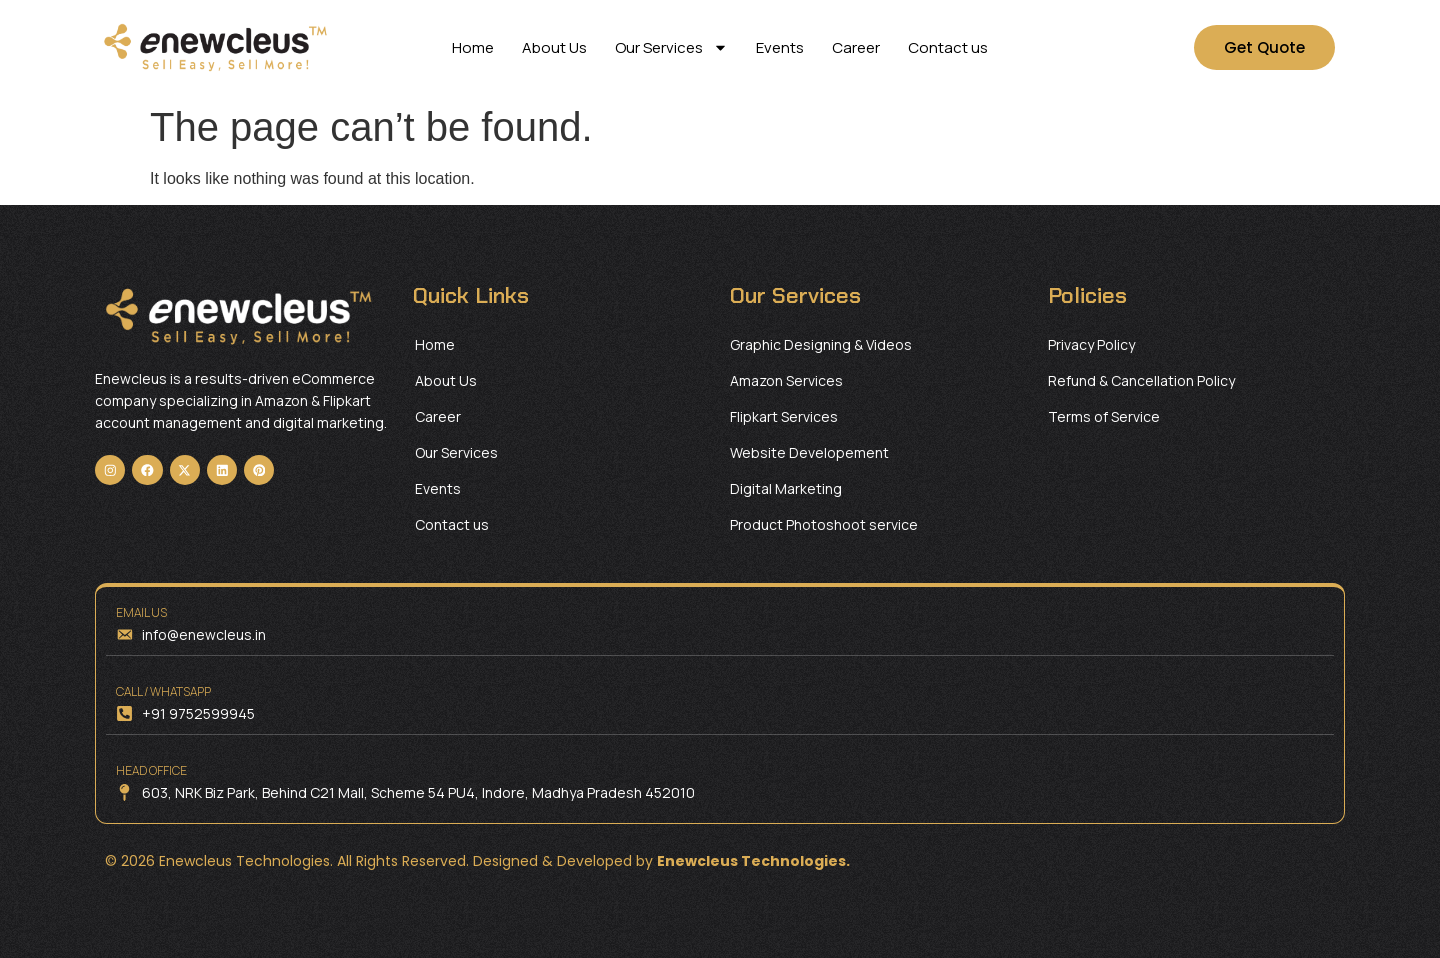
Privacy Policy (1091, 344)
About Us (554, 47)
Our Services (671, 48)
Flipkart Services (784, 416)
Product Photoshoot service (824, 524)
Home (473, 47)
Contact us (948, 47)
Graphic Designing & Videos (821, 344)
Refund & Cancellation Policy (1141, 380)
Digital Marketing (786, 488)
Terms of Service (1104, 416)
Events (780, 47)
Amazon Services (786, 380)
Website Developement (809, 452)
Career (856, 47)
